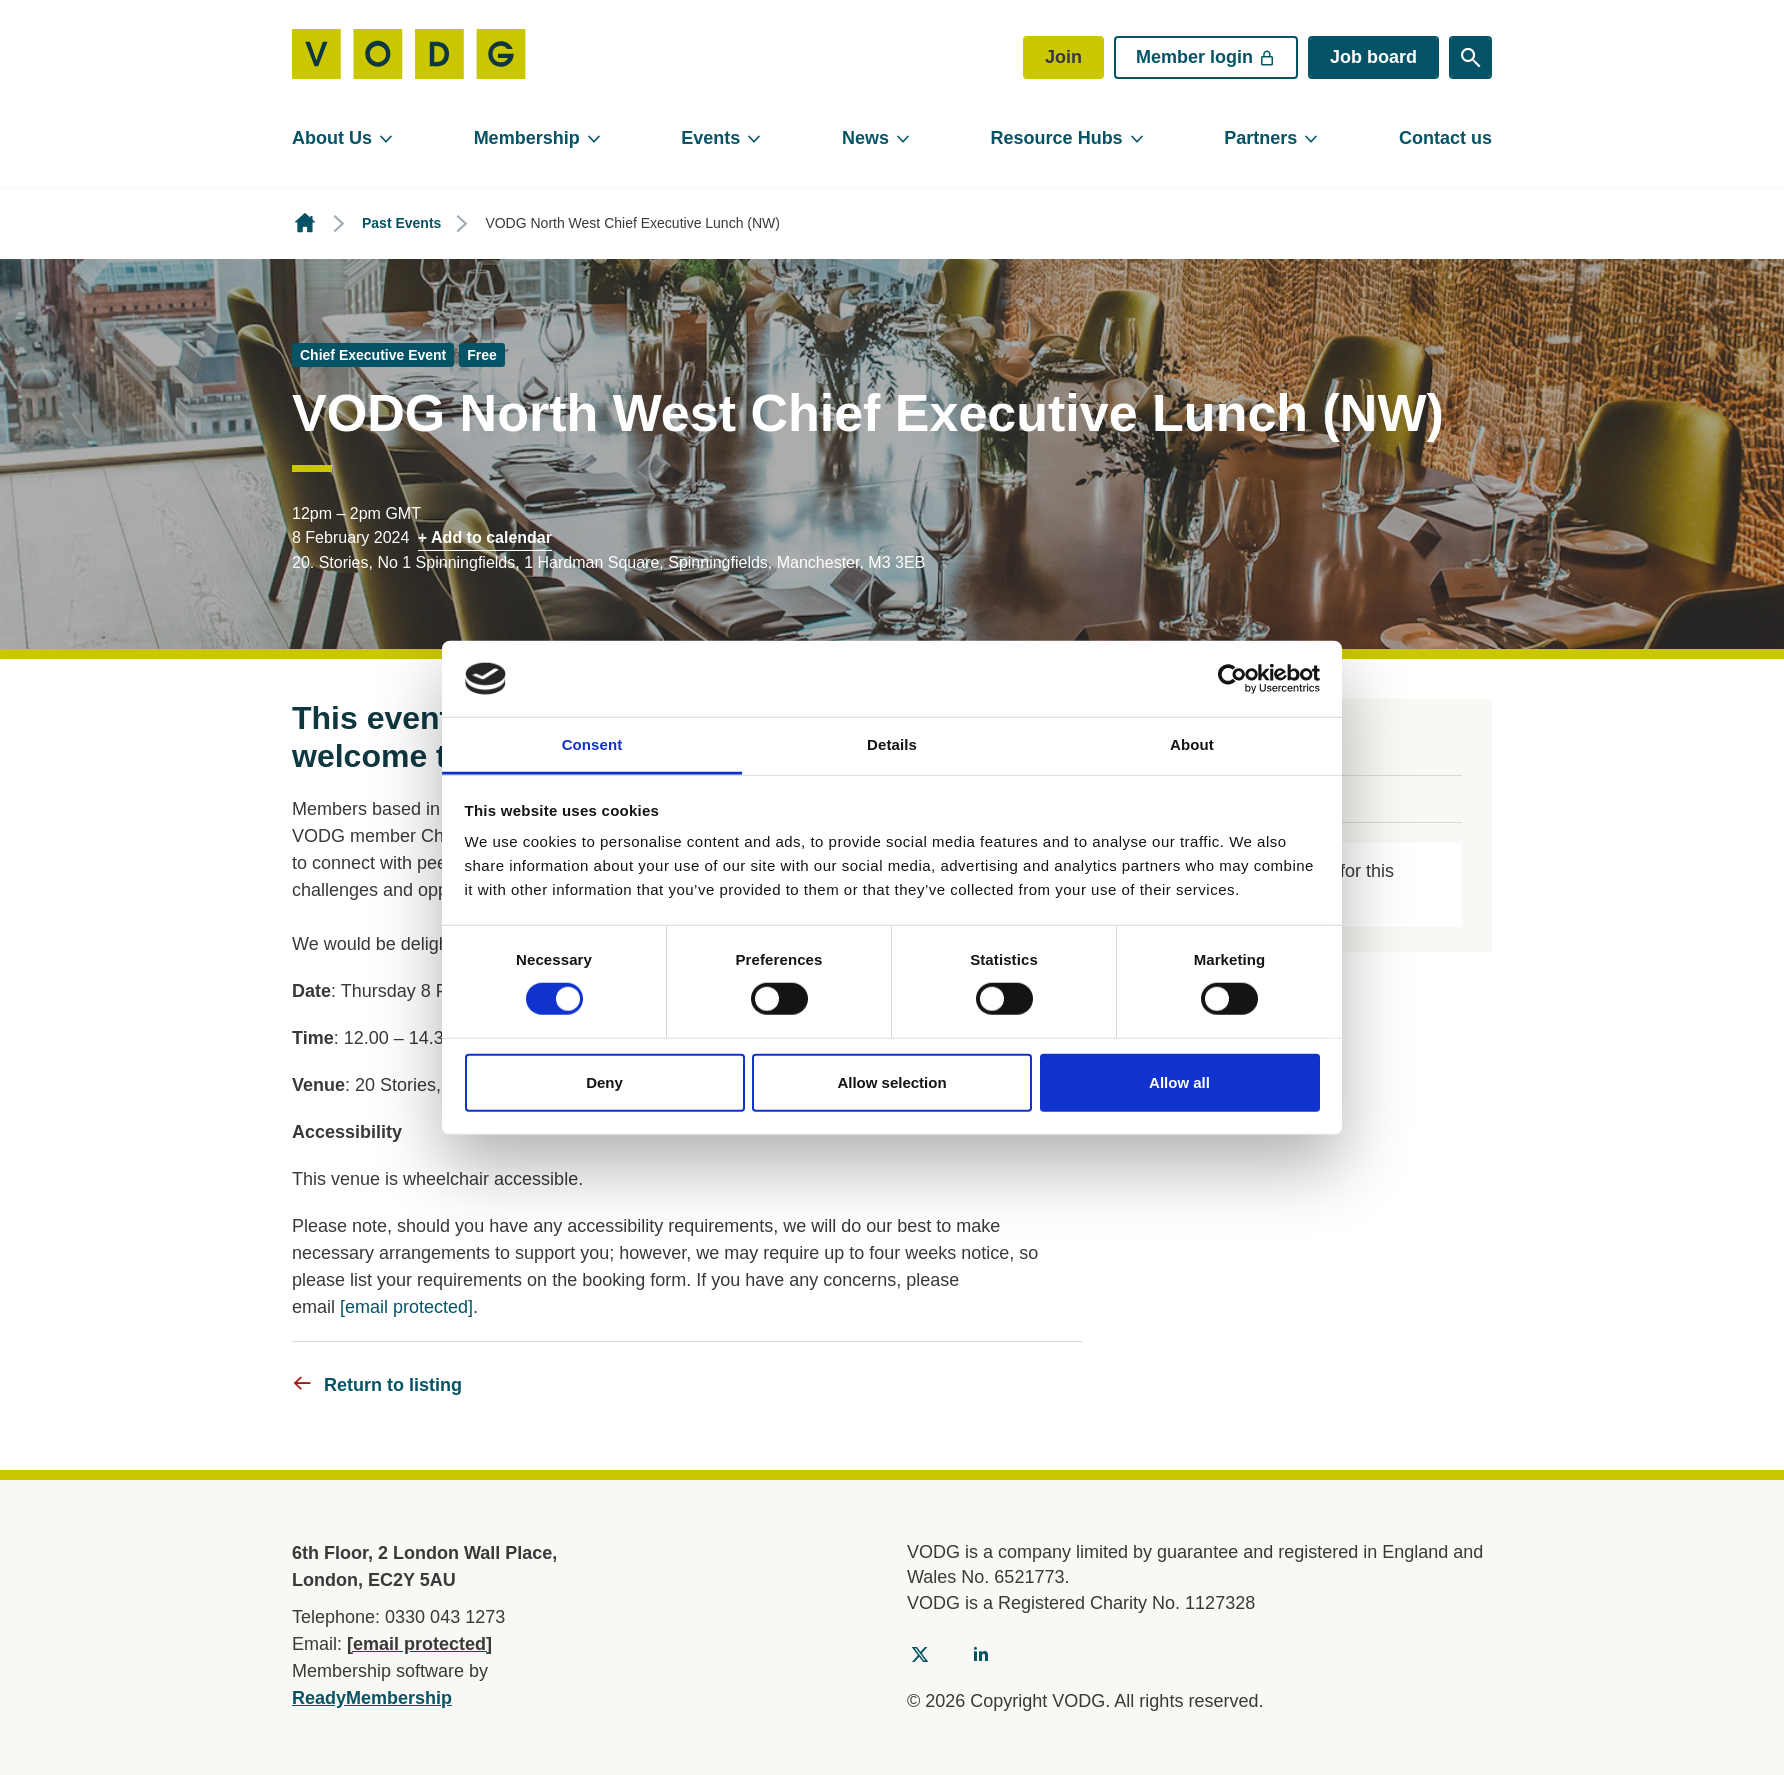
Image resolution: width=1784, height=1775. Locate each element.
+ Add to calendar (485, 537)
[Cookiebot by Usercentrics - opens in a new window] (1232, 679)
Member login (1206, 57)
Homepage (305, 223)
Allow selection (891, 1081)
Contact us (1445, 138)
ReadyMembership (372, 1698)
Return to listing (393, 1385)
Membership (527, 138)
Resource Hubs (1057, 138)
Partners (1260, 138)
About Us (332, 138)
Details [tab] (892, 744)
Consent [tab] (592, 744)
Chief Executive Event (373, 355)
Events (710, 138)
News (865, 138)
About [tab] (1192, 744)
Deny (604, 1081)
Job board (1373, 57)
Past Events (401, 223)
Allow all (1179, 1081)
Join (1063, 57)
